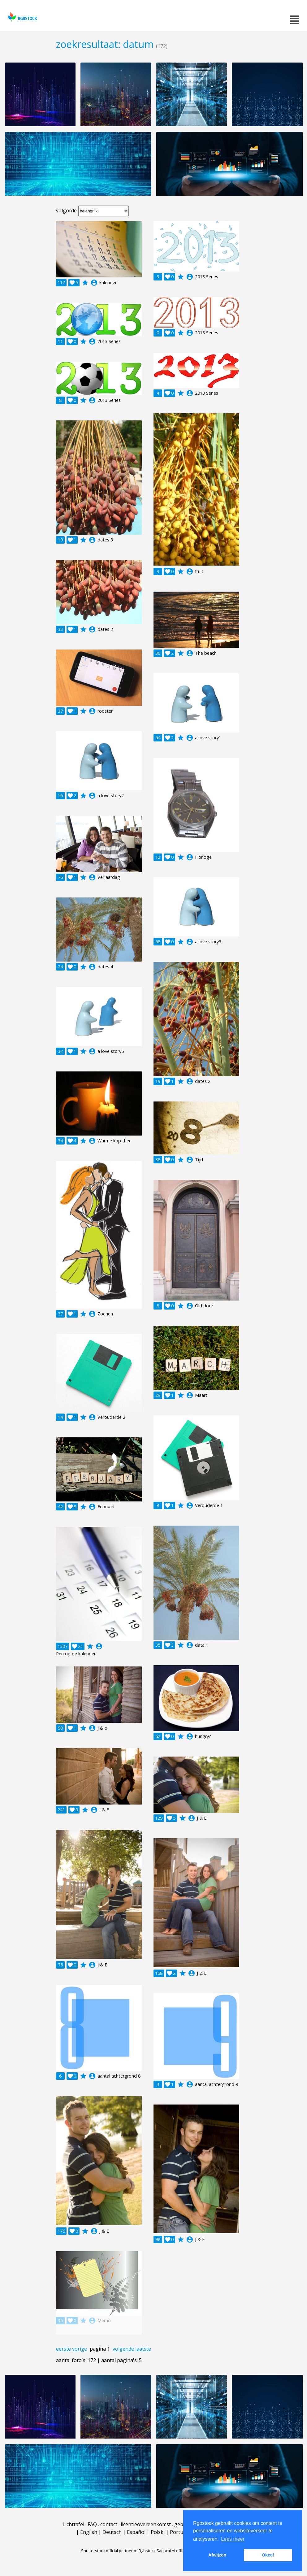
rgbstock (21, 17)
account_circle (94, 282)
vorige (79, 2348)
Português (182, 2532)
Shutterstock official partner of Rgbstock (118, 2550)
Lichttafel (73, 2524)
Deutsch (112, 2532)
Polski (158, 2532)
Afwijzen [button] (217, 2554)
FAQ (92, 2524)
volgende (123, 2348)
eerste (63, 2348)
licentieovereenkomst (146, 2524)
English (88, 2532)
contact (108, 2524)
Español (136, 2532)
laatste (143, 2348)
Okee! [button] (268, 2554)
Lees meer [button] (232, 2539)
